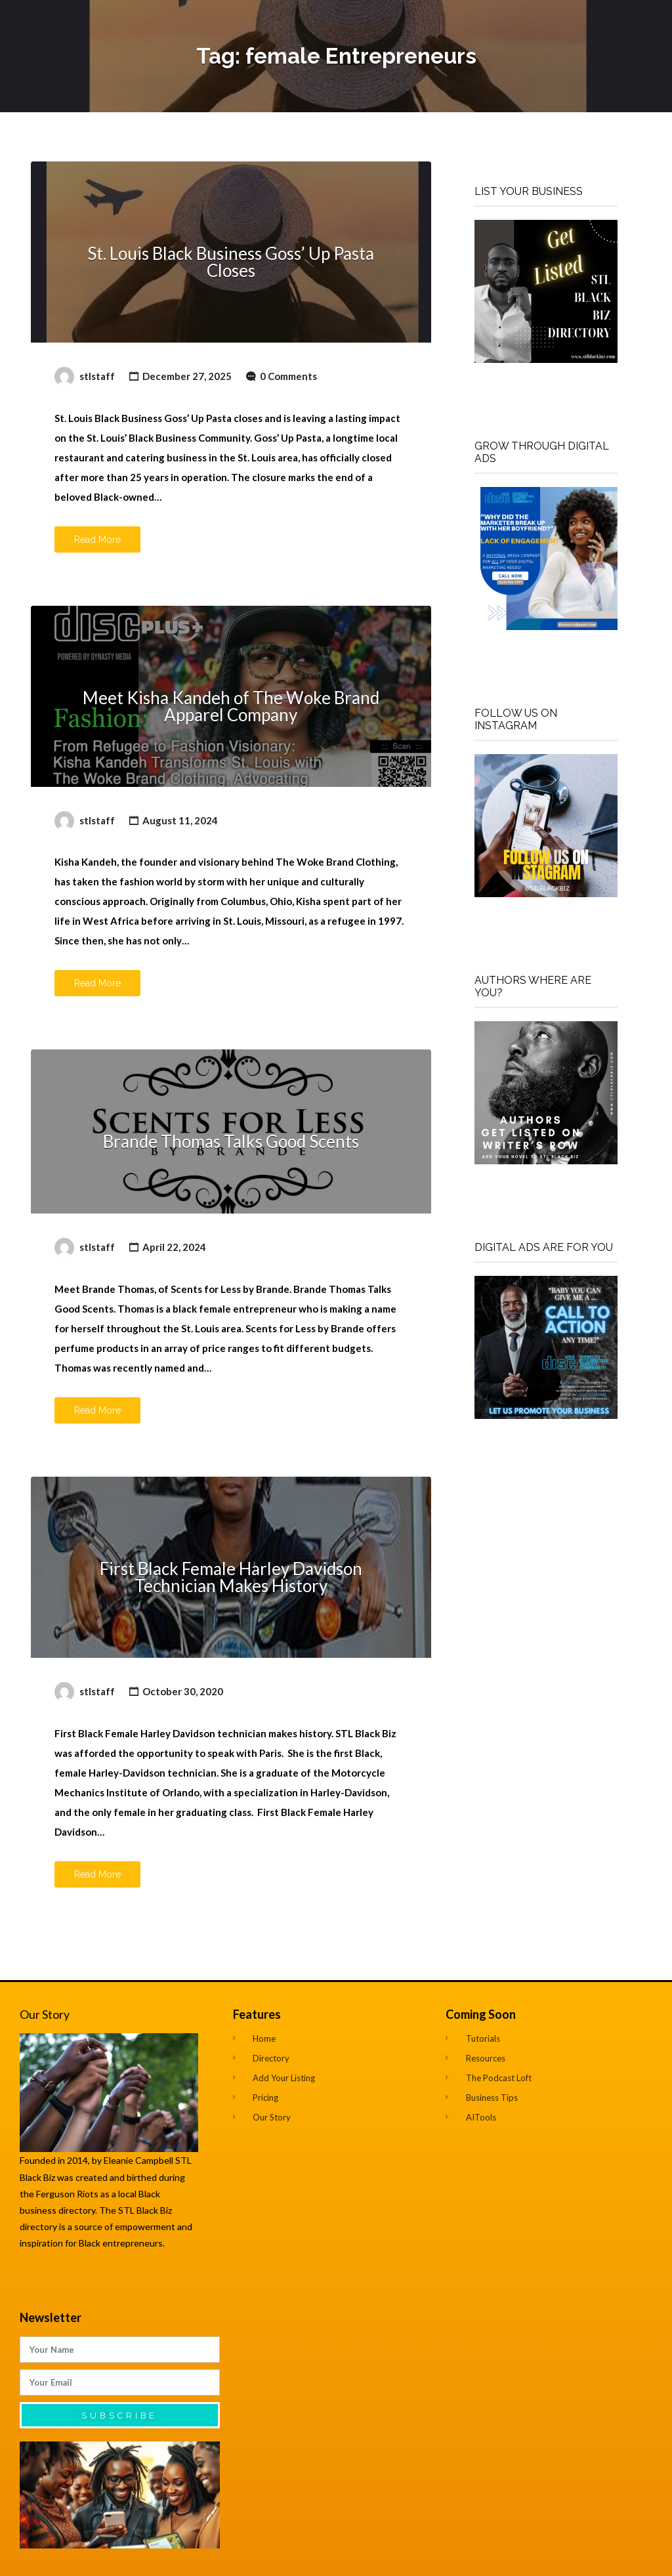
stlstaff (97, 376)
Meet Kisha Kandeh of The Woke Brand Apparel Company (231, 706)
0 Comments (288, 376)
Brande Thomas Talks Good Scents (231, 1141)
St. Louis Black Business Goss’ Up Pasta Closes (230, 262)
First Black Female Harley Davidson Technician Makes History (231, 1577)
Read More (97, 539)
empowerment (146, 2226)
